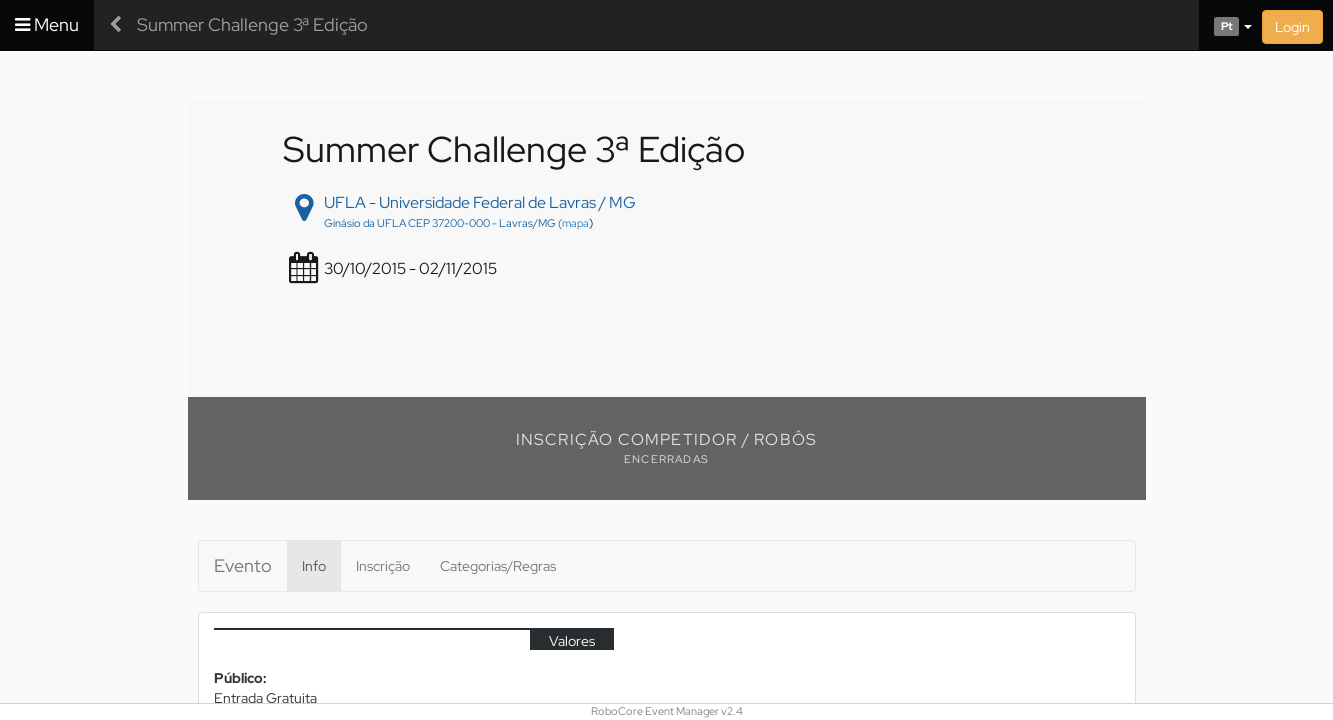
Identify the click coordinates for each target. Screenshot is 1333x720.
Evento (243, 565)
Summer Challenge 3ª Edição (252, 24)
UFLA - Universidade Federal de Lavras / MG (480, 202)
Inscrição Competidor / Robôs (667, 439)
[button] (1225, 25)
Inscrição (383, 566)
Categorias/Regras (498, 566)
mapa (575, 223)
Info (314, 566)
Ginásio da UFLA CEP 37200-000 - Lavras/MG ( (443, 223)
